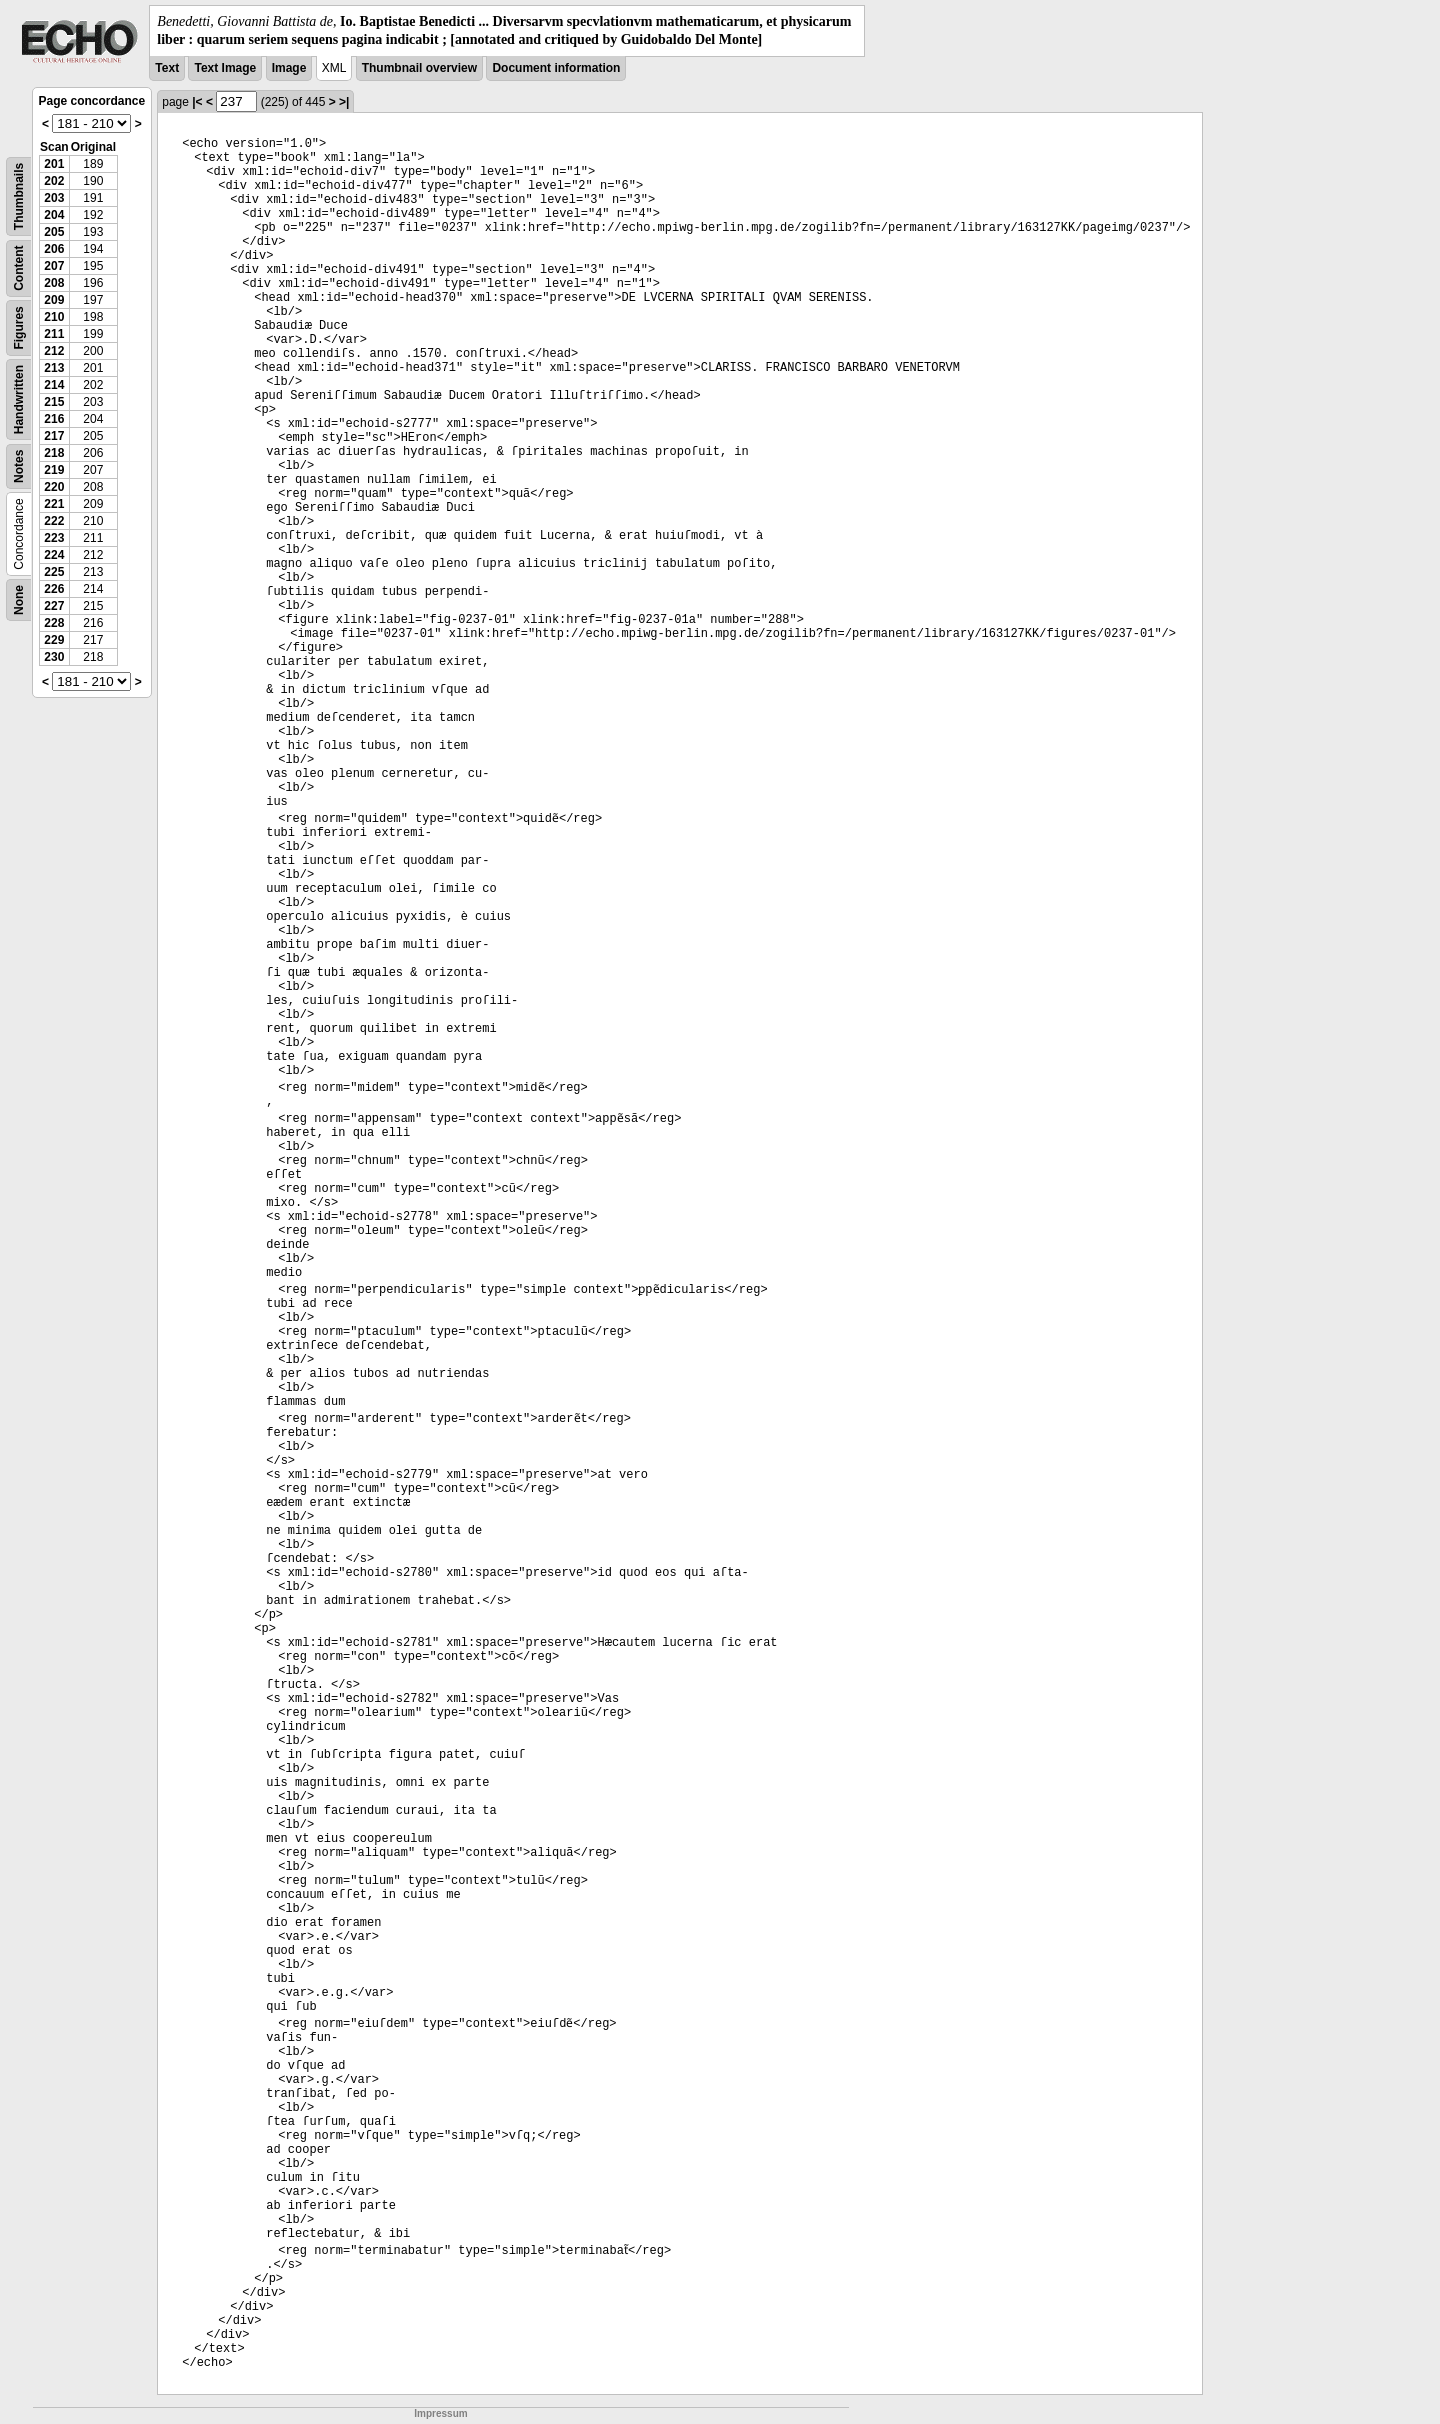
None (19, 600)
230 (54, 657)
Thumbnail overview (419, 68)
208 (54, 283)
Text (167, 68)
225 (54, 572)
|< (197, 102)
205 (54, 232)
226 (54, 589)
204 (54, 215)
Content (19, 268)
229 (54, 640)
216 (54, 419)
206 (54, 249)
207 (54, 266)
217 (54, 436)
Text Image (225, 68)
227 (54, 606)
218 (54, 453)
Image (289, 68)
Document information (556, 68)
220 (54, 487)
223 (54, 538)
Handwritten (19, 399)
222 (54, 521)
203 (54, 198)
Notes (19, 466)
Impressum (440, 2413)
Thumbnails (19, 196)
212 (54, 351)
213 (54, 368)
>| (344, 102)
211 (54, 334)
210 (54, 317)
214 (54, 385)
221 (54, 504)
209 (54, 300)
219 (54, 470)
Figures (19, 328)
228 (54, 623)
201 (54, 164)
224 (54, 555)
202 (54, 181)
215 (54, 402)
